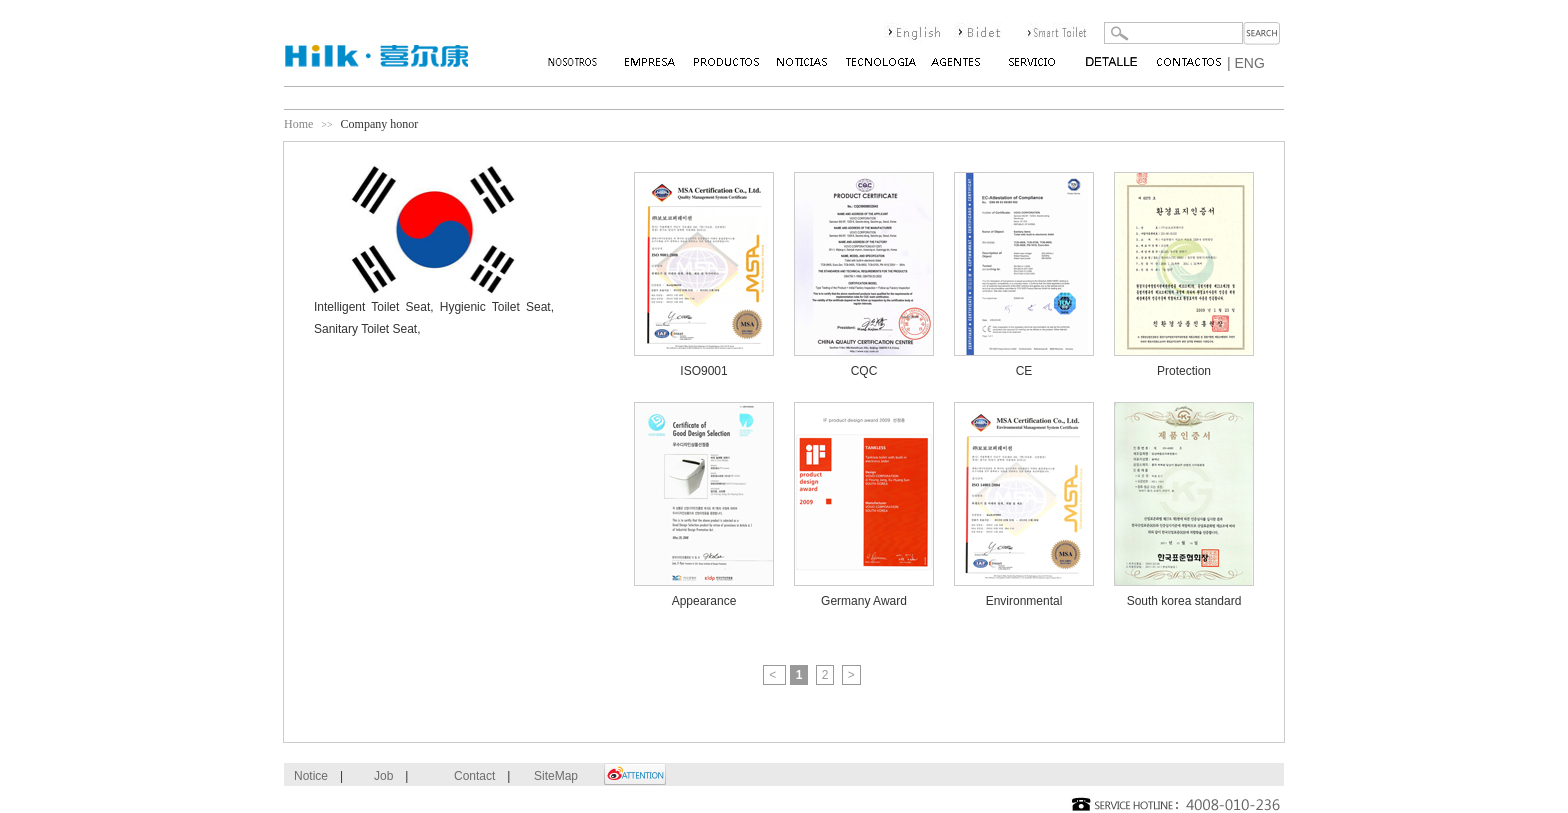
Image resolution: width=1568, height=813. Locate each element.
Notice (311, 776)
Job (383, 776)
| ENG (1246, 63)
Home (298, 124)
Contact (474, 776)
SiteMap (556, 776)
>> (326, 124)
